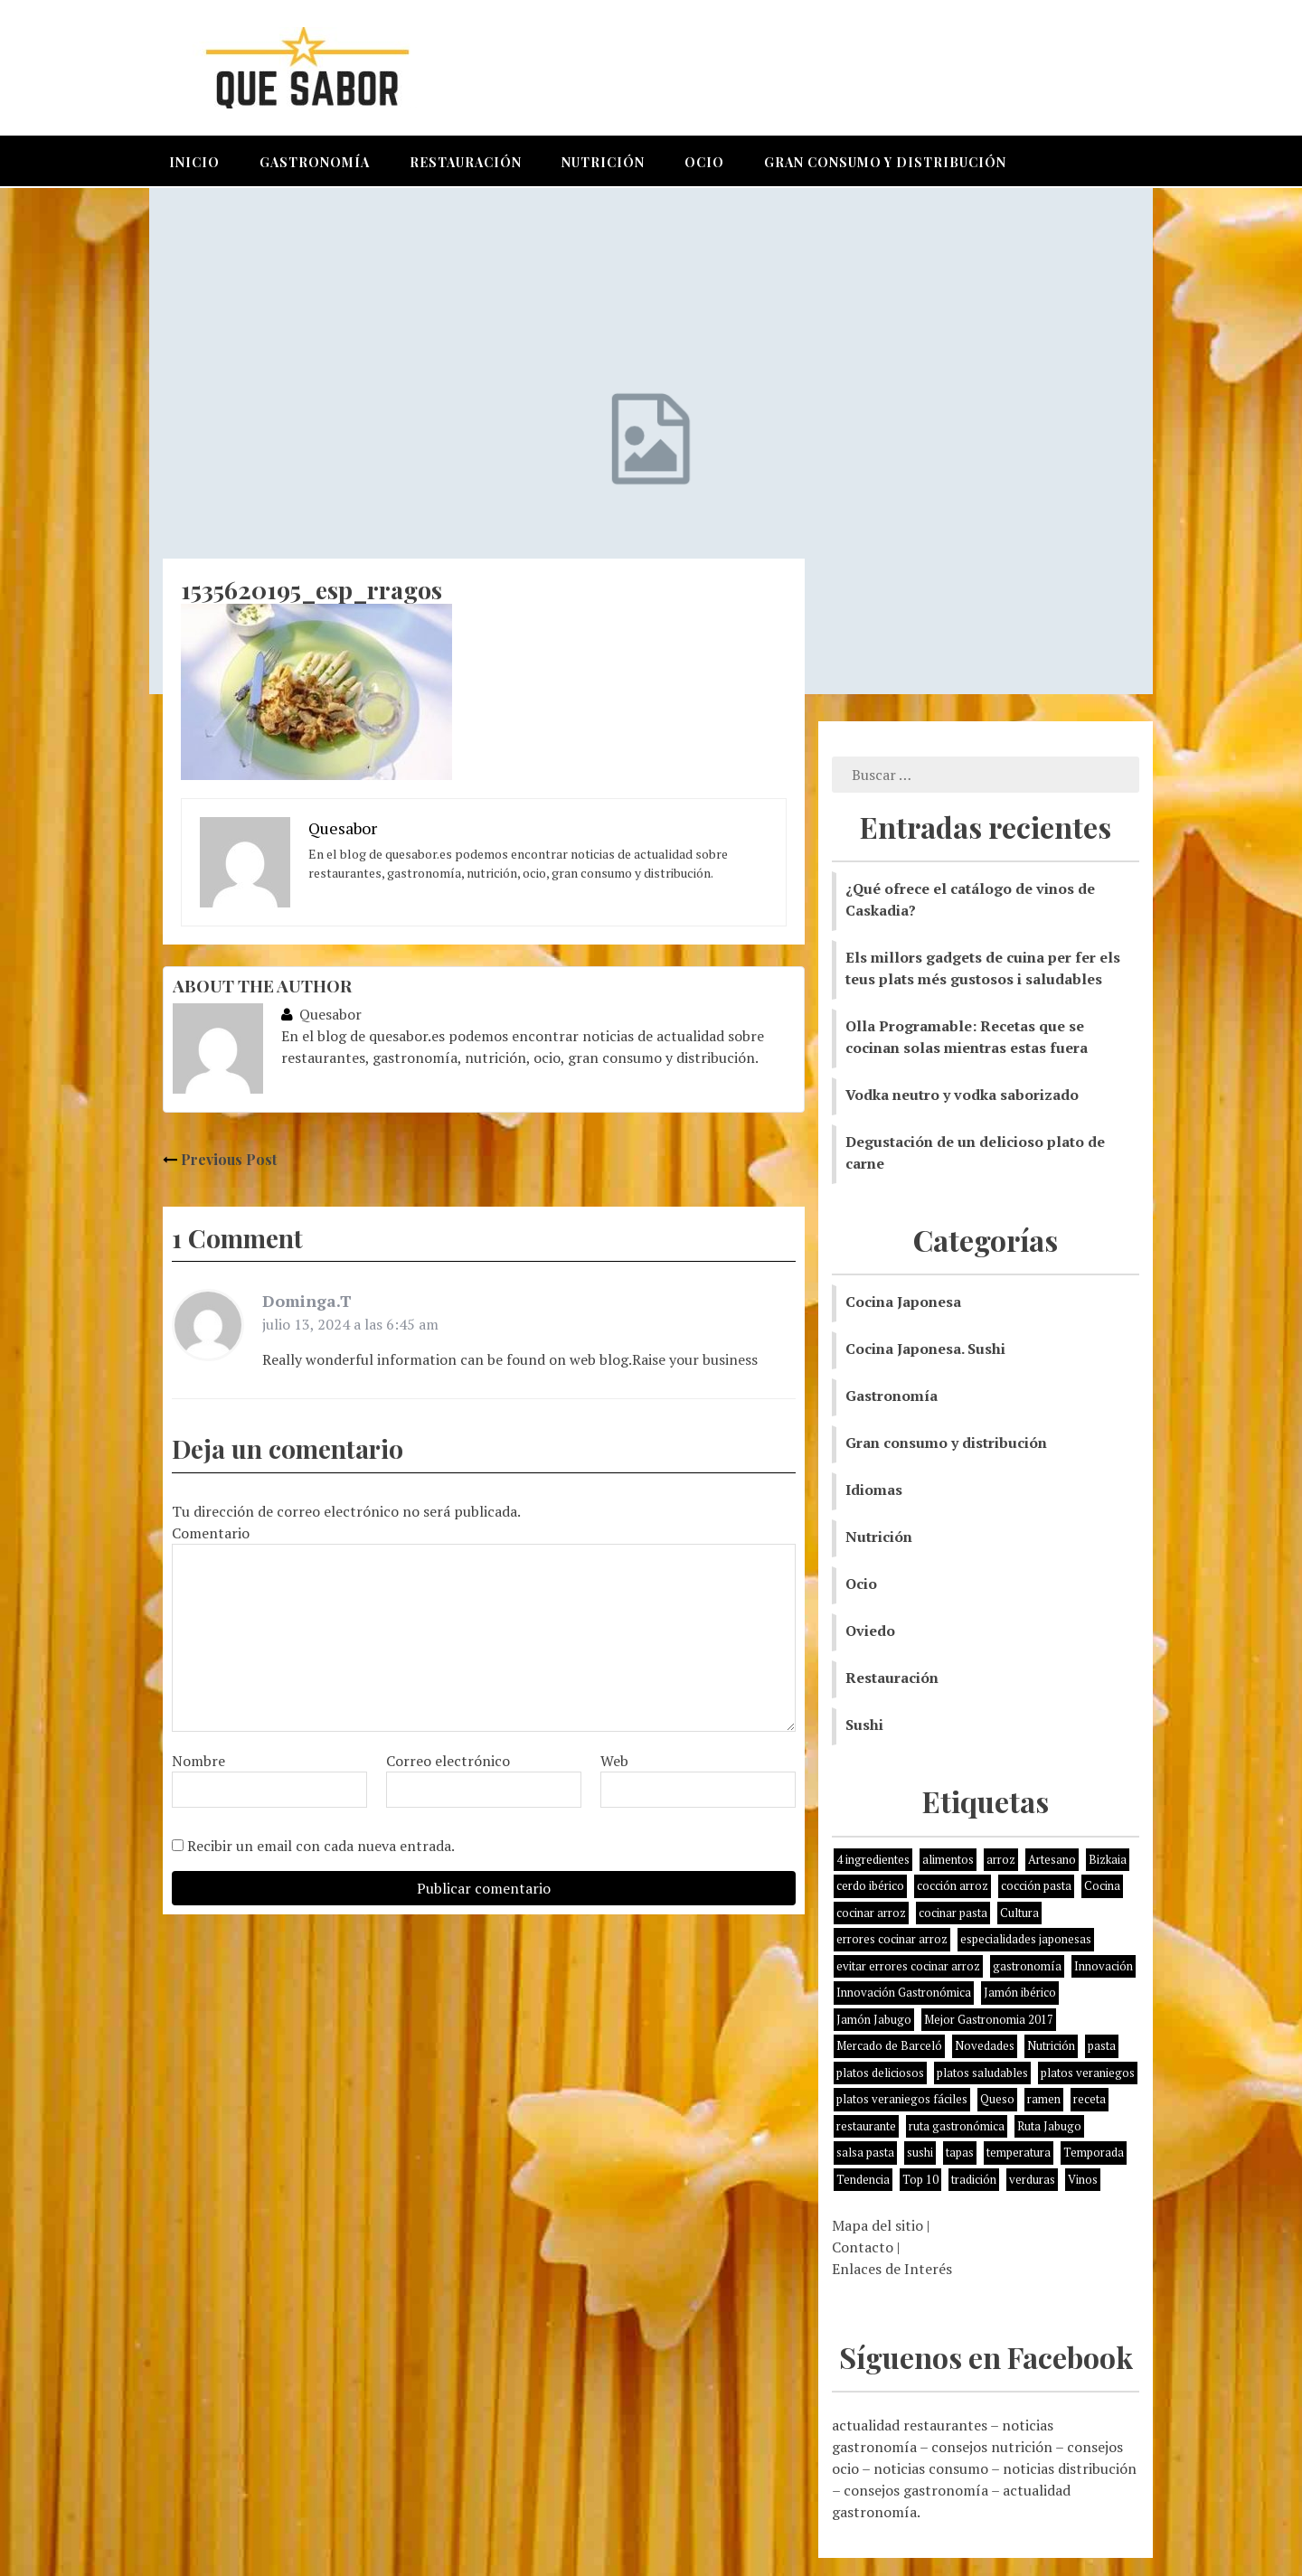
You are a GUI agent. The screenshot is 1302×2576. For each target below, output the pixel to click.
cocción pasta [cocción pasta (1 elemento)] (1036, 1885)
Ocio (704, 162)
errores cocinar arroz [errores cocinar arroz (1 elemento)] (892, 1939)
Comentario (211, 1533)
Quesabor (321, 1014)
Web (614, 1761)
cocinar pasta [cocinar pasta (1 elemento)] (953, 1912)
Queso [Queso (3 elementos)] (997, 2099)
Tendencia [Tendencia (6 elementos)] (863, 2179)
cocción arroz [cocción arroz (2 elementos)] (952, 1885)
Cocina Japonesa (903, 1302)
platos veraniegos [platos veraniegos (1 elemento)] (1088, 2072)
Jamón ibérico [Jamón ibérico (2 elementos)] (1020, 1992)
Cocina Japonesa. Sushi (925, 1349)
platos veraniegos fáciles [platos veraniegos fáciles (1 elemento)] (901, 2099)
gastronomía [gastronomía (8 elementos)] (1027, 1966)
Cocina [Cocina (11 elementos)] (1102, 1885)
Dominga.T (307, 1301)
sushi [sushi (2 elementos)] (920, 2152)
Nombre (198, 1761)
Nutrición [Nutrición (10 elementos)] (1051, 2045)
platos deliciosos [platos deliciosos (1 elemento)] (880, 2072)
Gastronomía (314, 162)
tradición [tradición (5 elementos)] (973, 2179)
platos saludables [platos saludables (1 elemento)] (982, 2072)
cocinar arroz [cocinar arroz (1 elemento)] (871, 1912)
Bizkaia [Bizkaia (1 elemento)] (1108, 1859)
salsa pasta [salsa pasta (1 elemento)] (865, 2152)
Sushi (864, 1725)
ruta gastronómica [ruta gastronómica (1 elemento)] (957, 2126)
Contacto (862, 2247)
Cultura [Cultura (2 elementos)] (1019, 1912)
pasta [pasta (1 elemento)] (1102, 2045)
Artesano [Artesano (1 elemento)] (1052, 1859)
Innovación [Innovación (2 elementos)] (1103, 1966)
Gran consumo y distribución (885, 162)
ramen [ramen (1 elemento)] (1044, 2099)
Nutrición (603, 162)
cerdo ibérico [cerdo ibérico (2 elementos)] (870, 1885)
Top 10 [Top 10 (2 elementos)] (920, 2179)
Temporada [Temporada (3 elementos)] (1093, 2152)
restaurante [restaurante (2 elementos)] (866, 2126)
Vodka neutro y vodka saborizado (962, 1095)
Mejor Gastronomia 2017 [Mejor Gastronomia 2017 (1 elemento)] (988, 2019)
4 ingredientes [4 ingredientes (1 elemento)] (873, 1859)
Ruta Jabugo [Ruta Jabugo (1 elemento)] (1049, 2126)
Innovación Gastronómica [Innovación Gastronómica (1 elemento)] (903, 1992)
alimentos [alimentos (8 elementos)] (948, 1859)
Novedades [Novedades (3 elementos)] (984, 2045)
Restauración (466, 162)
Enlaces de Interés (892, 2269)
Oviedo (870, 1631)
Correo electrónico (448, 1761)
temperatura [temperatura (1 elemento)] (1018, 2152)
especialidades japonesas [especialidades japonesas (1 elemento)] (1025, 1939)
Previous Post (220, 1159)
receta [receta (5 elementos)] (1089, 2099)
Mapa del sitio (877, 2225)
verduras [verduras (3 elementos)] (1032, 2179)
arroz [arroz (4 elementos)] (1000, 1859)
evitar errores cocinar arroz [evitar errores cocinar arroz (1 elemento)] (908, 1966)
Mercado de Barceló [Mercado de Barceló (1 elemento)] (889, 2045)
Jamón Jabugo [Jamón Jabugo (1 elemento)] (873, 2019)
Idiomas (873, 1490)
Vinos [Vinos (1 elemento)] (1083, 2179)
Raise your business (695, 1359)
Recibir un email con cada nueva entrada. (321, 1846)
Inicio (194, 162)
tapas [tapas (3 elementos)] (960, 2152)
